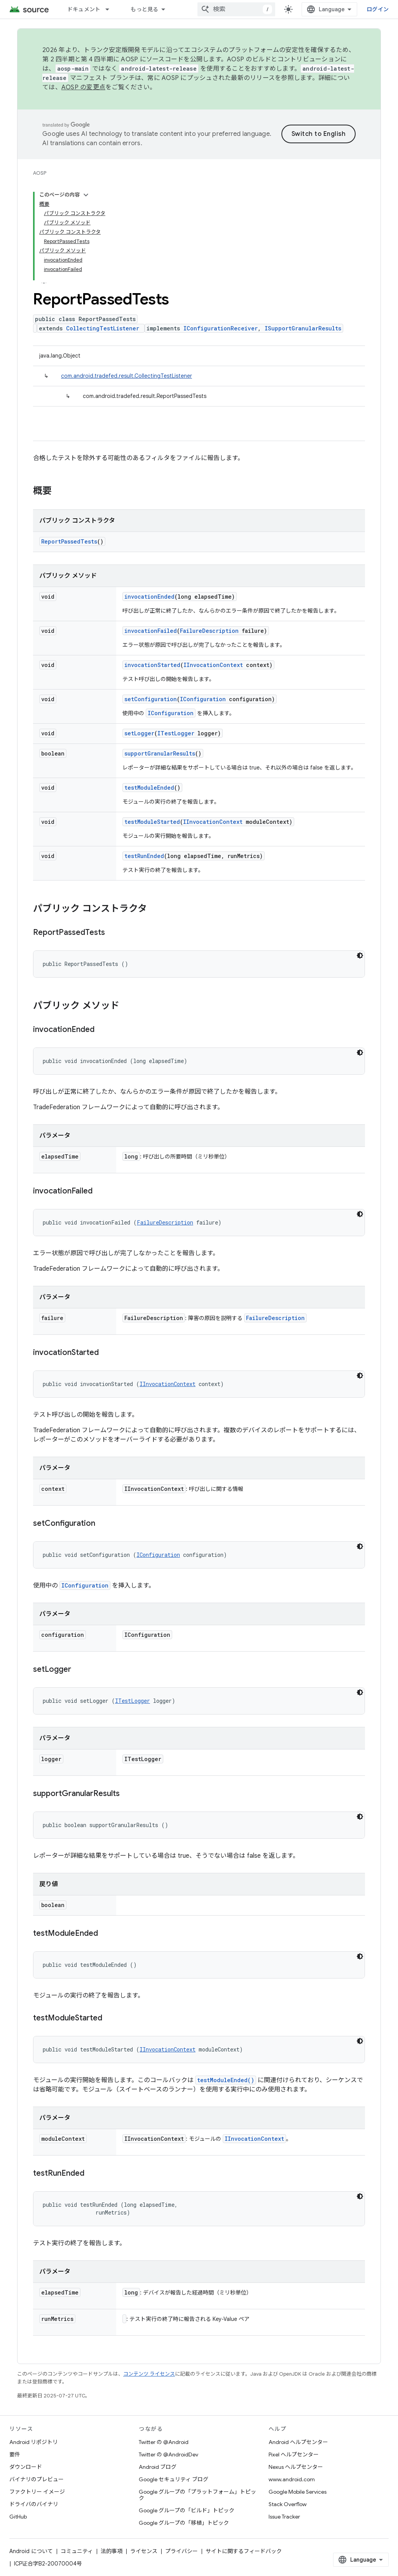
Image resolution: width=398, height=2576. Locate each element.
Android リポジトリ (33, 2442)
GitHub (18, 2516)
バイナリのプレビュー (36, 2479)
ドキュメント (84, 9)
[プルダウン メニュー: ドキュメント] (110, 9)
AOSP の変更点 (83, 87)
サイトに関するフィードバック (244, 2551)
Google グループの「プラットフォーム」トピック (197, 2494)
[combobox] (236, 9)
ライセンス (143, 2551)
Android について (31, 2551)
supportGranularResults (159, 753)
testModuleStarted (152, 821)
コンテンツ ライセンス (149, 2374)
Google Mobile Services (297, 2491)
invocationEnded (149, 596)
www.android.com (292, 2479)
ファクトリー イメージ (37, 2491)
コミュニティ (77, 2551)
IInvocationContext (213, 665)
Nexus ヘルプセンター (296, 2466)
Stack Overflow (288, 2504)
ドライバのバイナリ (33, 2504)
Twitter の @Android (164, 2442)
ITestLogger (175, 733)
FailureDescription (209, 630)
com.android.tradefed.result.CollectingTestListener (126, 375)
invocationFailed (150, 630)
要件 (14, 2454)
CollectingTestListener (102, 328)
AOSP (39, 173)
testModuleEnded (149, 787)
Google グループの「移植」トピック (184, 2522)
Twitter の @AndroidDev (168, 2454)
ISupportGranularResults (303, 328)
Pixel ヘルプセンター (294, 2454)
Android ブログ (157, 2466)
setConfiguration (150, 699)
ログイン (378, 9)
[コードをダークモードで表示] (360, 955)
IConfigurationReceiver (220, 328)
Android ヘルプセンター (298, 2442)
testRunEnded (144, 856)
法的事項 (111, 2551)
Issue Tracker (284, 2516)
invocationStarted (152, 665)
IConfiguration (203, 699)
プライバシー (181, 2551)
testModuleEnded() (225, 2080)
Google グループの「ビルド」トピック (186, 2510)
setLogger (139, 733)
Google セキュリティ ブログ (173, 2479)
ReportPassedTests (69, 541)
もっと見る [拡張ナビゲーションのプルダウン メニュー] (144, 9)
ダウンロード (25, 2466)
